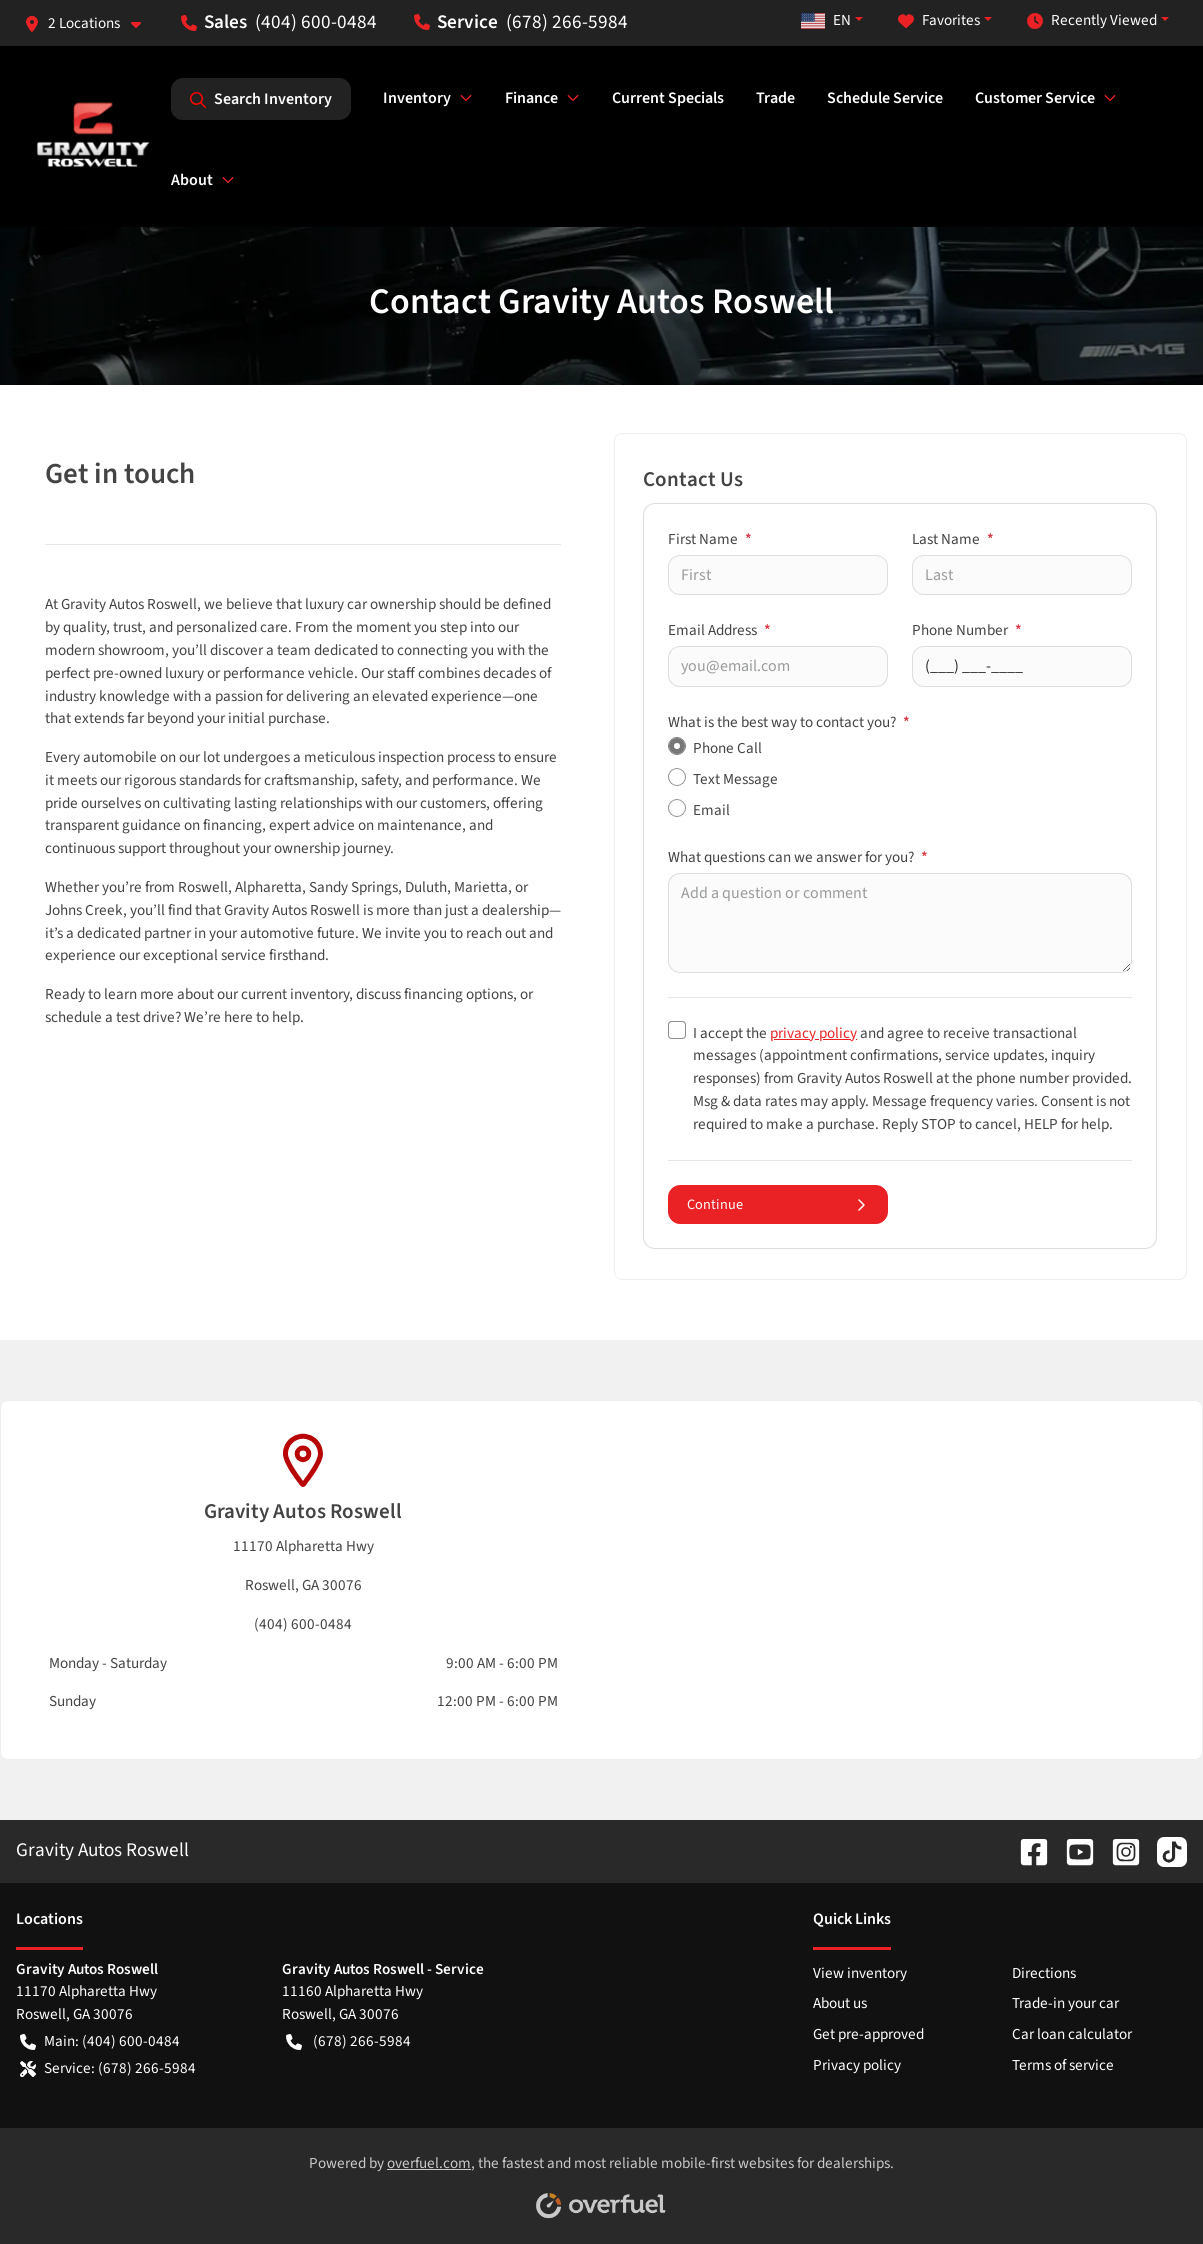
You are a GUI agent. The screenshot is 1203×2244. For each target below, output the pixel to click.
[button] (90, 23)
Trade (775, 98)
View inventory (860, 1973)
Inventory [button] (417, 98)
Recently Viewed (1092, 20)
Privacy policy (857, 2065)
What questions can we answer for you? (798, 857)
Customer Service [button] (1035, 98)
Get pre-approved (868, 2034)
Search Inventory (261, 99)
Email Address (719, 630)
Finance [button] (531, 98)
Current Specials (668, 98)
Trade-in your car (1065, 2003)
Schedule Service (885, 98)
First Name (710, 539)
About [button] (192, 180)
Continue (778, 1204)
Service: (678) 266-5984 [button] (108, 2068)
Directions (1044, 1973)
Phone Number (967, 630)
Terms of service (1063, 2065)
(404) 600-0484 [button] (279, 22)
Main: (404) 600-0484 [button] (100, 2041)
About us (840, 2003)
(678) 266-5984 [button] (521, 22)
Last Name (953, 539)
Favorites (939, 20)
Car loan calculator (1072, 2034)
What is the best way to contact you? (789, 722)
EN (826, 20)
